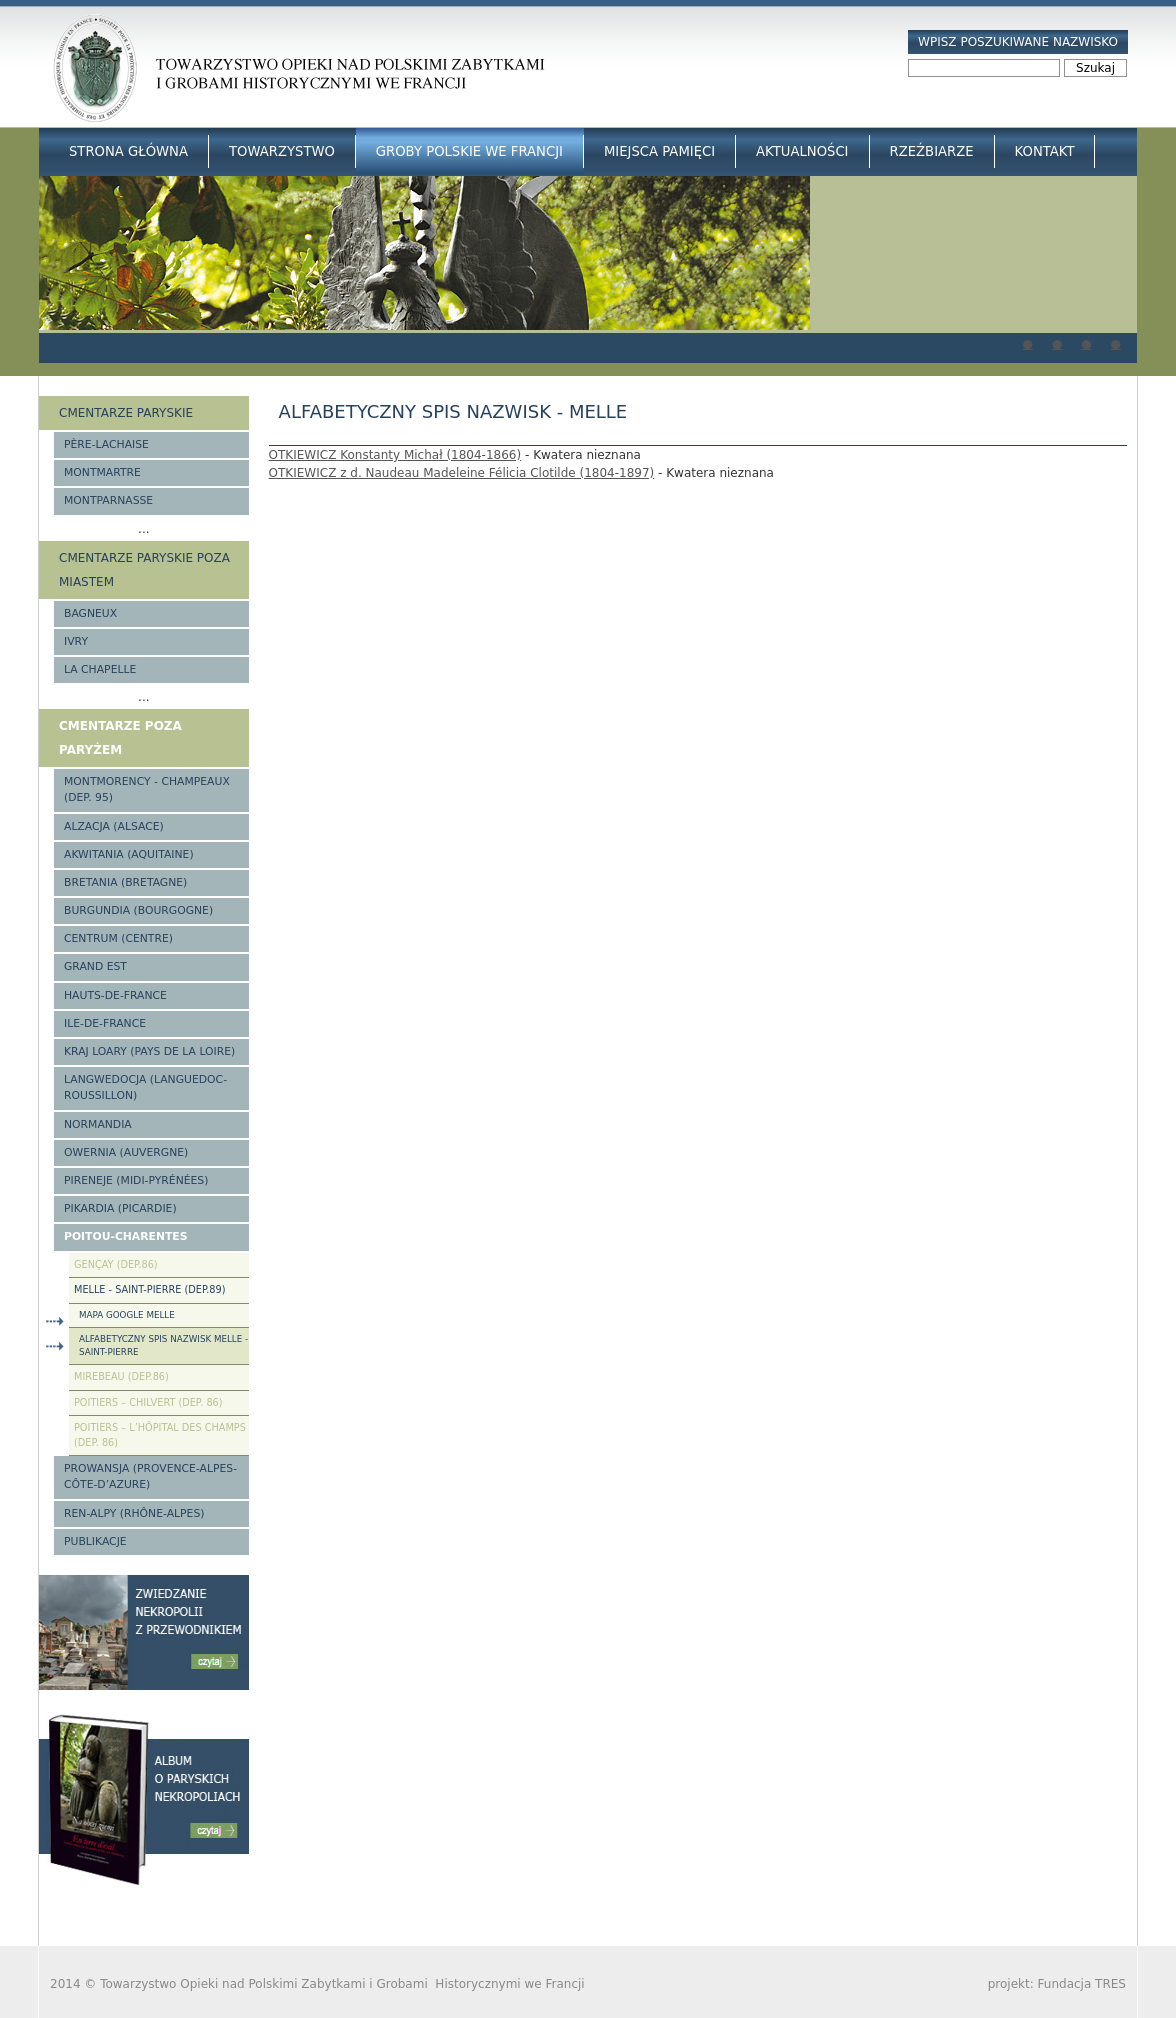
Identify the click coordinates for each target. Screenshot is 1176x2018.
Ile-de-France (105, 1023)
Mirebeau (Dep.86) (121, 1376)
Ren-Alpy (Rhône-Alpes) (134, 1513)
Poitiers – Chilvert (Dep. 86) (148, 1402)
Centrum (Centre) (118, 938)
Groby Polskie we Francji (469, 151)
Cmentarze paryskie (126, 413)
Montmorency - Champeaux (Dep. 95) (147, 789)
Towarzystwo (282, 151)
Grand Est (95, 966)
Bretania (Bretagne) (125, 882)
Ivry (76, 641)
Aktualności (802, 151)
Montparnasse (108, 500)
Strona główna (128, 151)
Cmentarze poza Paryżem (120, 738)
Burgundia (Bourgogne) (138, 910)
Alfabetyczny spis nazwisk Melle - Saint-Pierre (163, 1345)
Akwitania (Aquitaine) (129, 854)
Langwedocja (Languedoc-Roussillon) (145, 1087)
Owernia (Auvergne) (126, 1152)
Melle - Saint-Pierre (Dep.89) (149, 1289)
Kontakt (1045, 151)
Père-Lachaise (106, 444)
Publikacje (95, 1541)
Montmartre (102, 472)
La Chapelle (100, 669)
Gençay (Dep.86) (116, 1264)
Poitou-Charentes (125, 1236)
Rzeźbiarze (932, 151)
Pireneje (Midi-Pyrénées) (136, 1180)
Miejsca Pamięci (659, 151)
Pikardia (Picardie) (120, 1208)
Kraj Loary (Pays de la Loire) (149, 1051)
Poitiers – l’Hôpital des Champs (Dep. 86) (160, 1435)
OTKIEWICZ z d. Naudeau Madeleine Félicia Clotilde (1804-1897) (462, 473)
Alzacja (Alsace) (114, 826)
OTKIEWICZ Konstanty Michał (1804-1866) (395, 455)
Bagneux (90, 613)
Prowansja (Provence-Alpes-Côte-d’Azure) (150, 1476)
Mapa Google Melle (127, 1315)
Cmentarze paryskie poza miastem (144, 570)
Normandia (98, 1124)
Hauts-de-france (115, 995)
